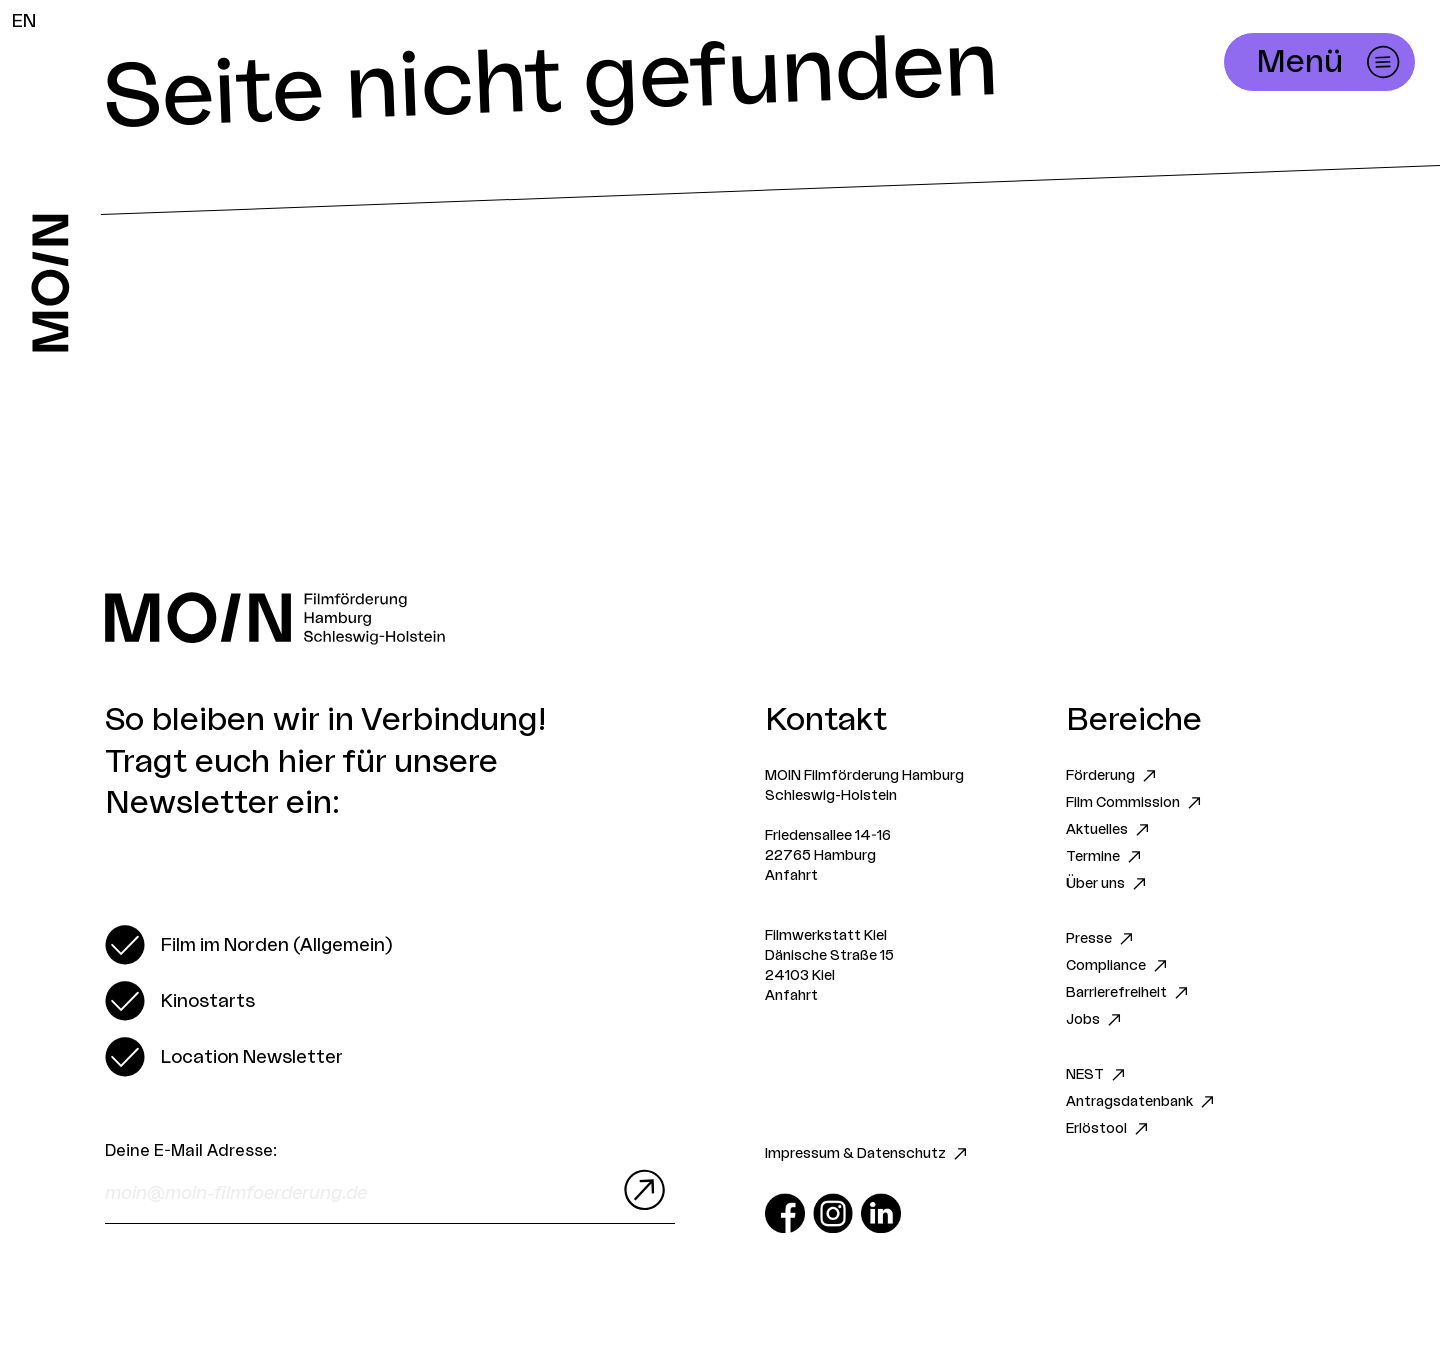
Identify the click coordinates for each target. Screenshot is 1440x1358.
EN (24, 21)
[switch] (248, 945)
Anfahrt (791, 876)
